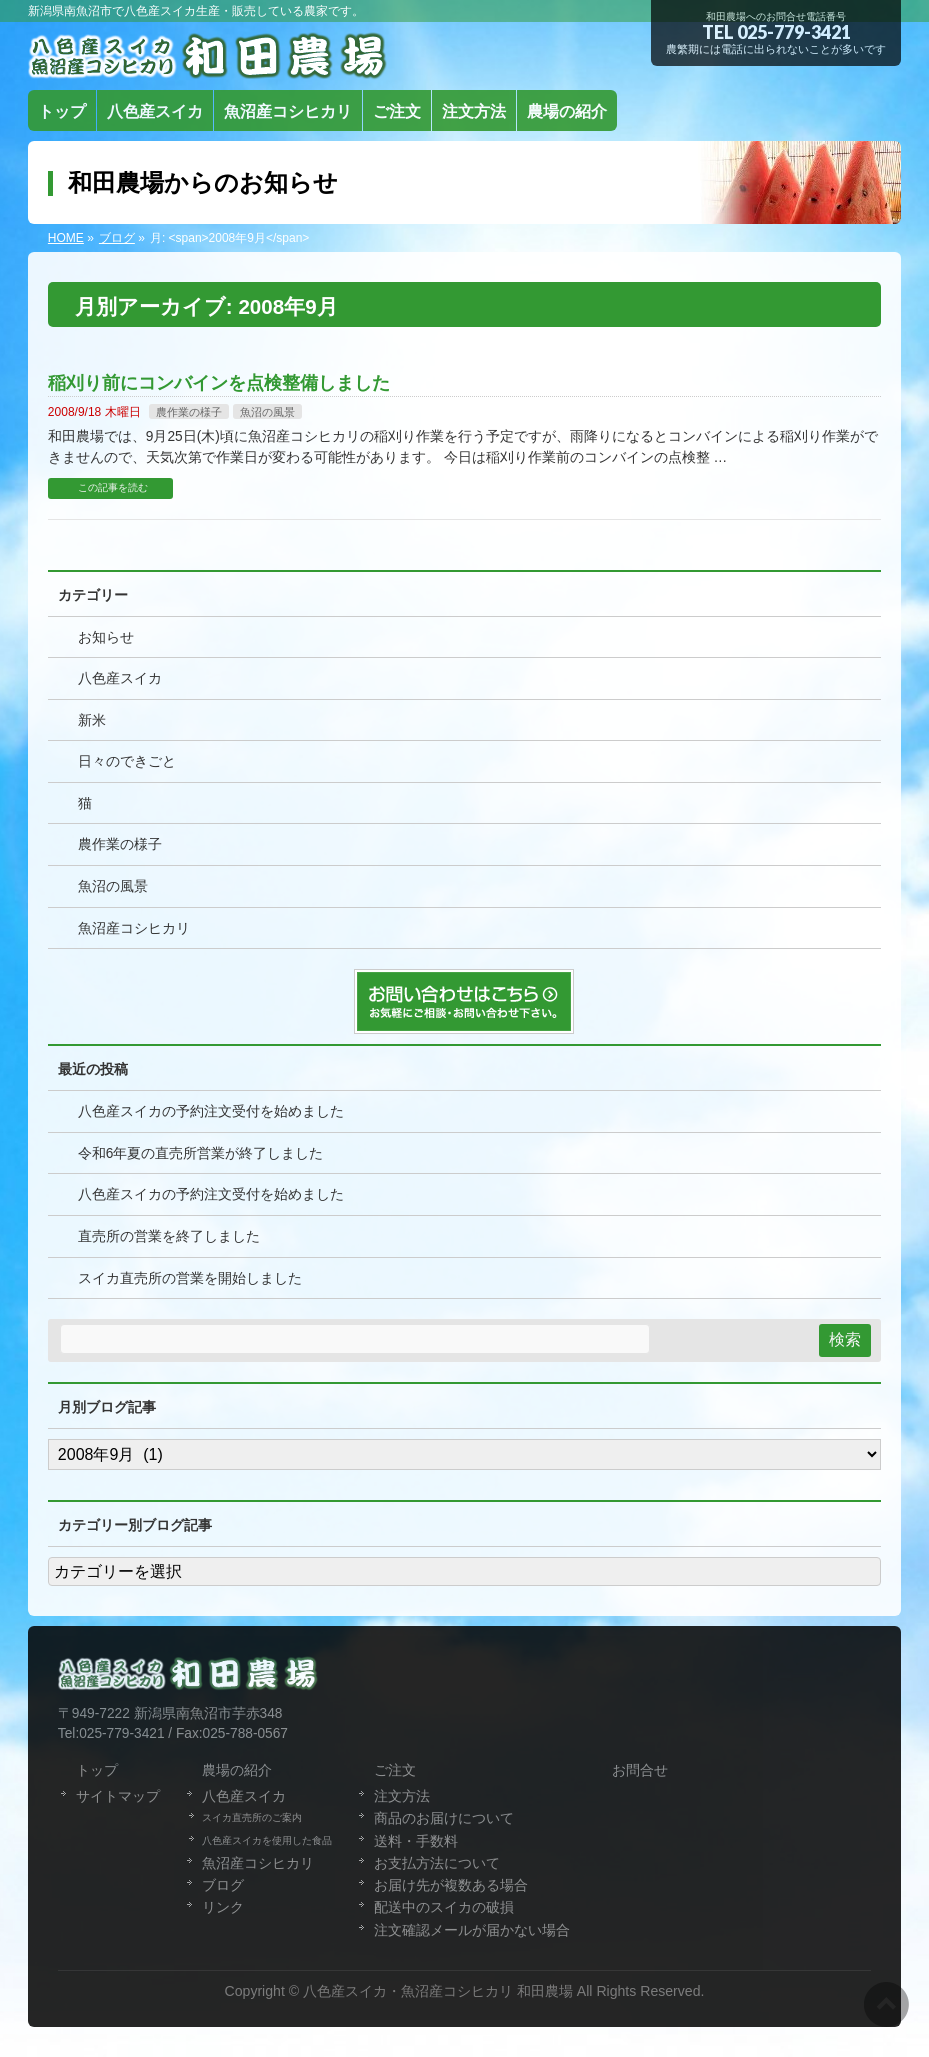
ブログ (223, 1885)
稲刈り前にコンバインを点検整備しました (219, 382)
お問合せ (640, 1770)
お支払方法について (437, 1863)
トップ (97, 1770)
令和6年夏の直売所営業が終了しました (201, 1153)
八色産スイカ (120, 678)
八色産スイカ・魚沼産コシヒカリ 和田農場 (438, 1991)
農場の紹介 (237, 1770)
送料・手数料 (416, 1841)
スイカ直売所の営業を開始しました (190, 1278)
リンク (223, 1907)
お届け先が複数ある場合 (451, 1885)
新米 (92, 720)
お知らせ (106, 637)
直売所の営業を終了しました (169, 1236)
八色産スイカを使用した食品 (267, 1840)
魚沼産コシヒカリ (134, 928)
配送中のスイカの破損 (444, 1907)
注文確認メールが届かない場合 (472, 1930)
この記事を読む (113, 487)
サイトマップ (118, 1796)
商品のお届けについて (444, 1818)
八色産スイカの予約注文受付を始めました (211, 1111)
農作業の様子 (189, 412)
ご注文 (395, 1770)
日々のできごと (127, 761)
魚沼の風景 (267, 412)
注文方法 (402, 1796)
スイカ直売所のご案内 (252, 1817)
